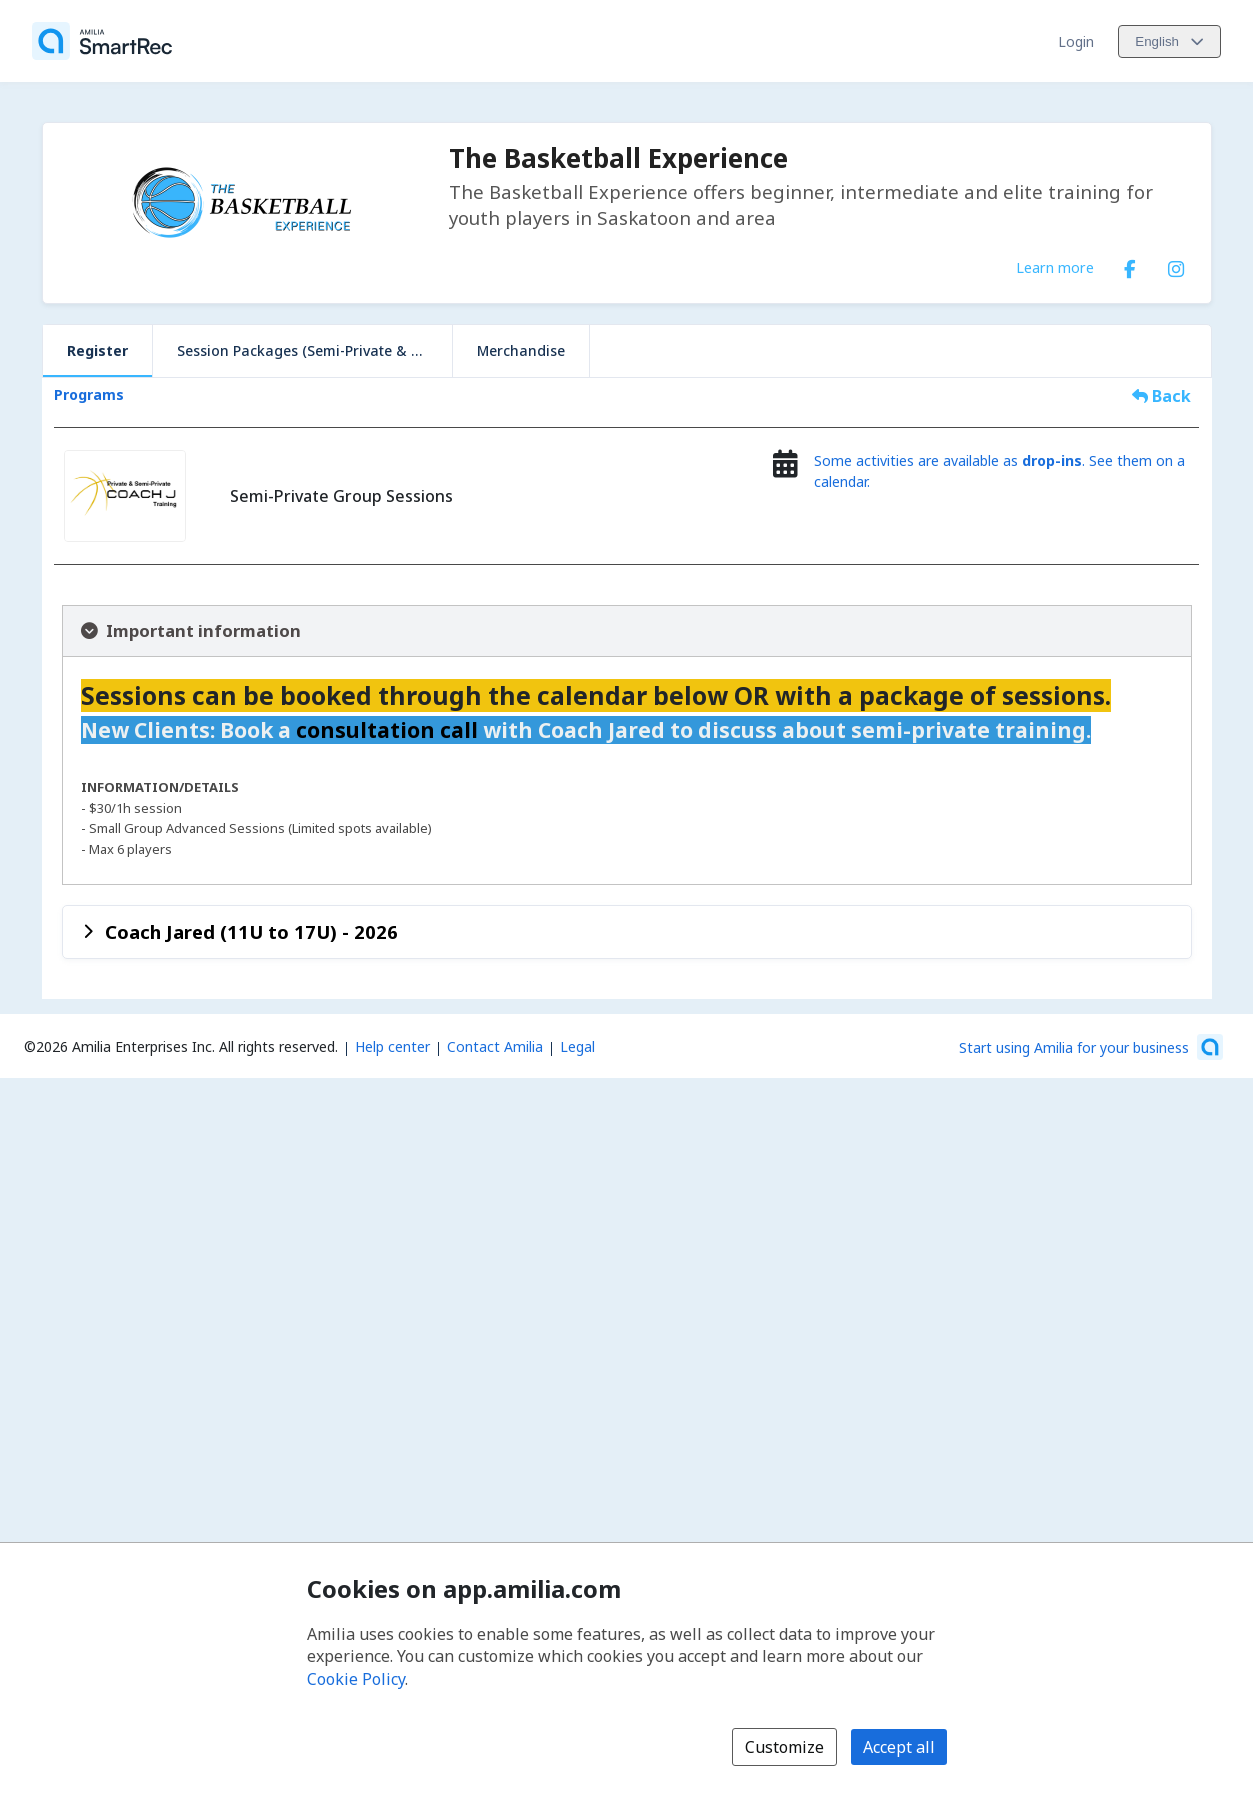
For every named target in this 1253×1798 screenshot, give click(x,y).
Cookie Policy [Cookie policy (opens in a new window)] (356, 1679)
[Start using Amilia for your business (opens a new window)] (1091, 1047)
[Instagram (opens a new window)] (1176, 265)
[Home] (102, 41)
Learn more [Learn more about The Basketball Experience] (1055, 267)
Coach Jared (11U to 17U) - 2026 (251, 931)
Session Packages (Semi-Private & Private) (314, 350)
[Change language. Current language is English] (1169, 41)
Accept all (899, 1747)
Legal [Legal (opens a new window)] (577, 1046)
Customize (784, 1747)
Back (1161, 396)
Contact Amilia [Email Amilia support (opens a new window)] (495, 1046)
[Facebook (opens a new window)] (1130, 265)
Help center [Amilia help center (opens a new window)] (392, 1046)
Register (97, 350)
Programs (89, 394)
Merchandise (521, 350)
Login (1076, 41)
